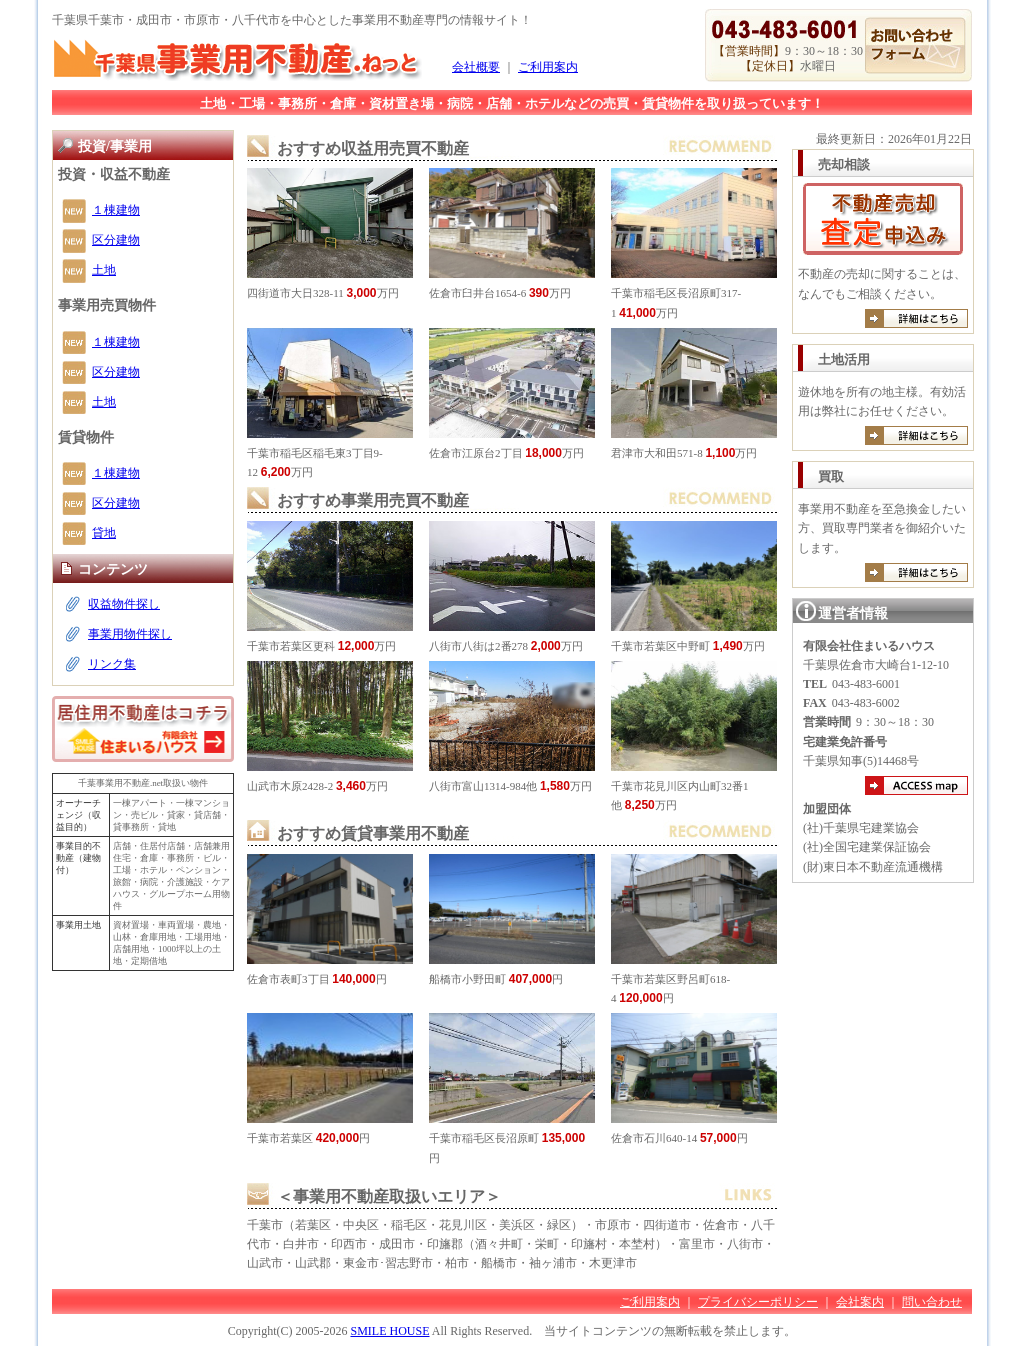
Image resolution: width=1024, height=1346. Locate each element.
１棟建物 (116, 210)
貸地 (104, 533)
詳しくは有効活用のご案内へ (916, 435)
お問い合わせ (915, 45)
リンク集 (112, 664)
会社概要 (476, 67)
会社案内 (860, 1302)
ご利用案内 (548, 67)
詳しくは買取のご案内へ (916, 572)
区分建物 (116, 240)
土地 (104, 270)
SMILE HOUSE (389, 1331)
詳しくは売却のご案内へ (916, 318)
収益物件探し (124, 604)
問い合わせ (932, 1302)
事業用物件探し (130, 634)
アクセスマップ (916, 785)
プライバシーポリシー (758, 1302)
